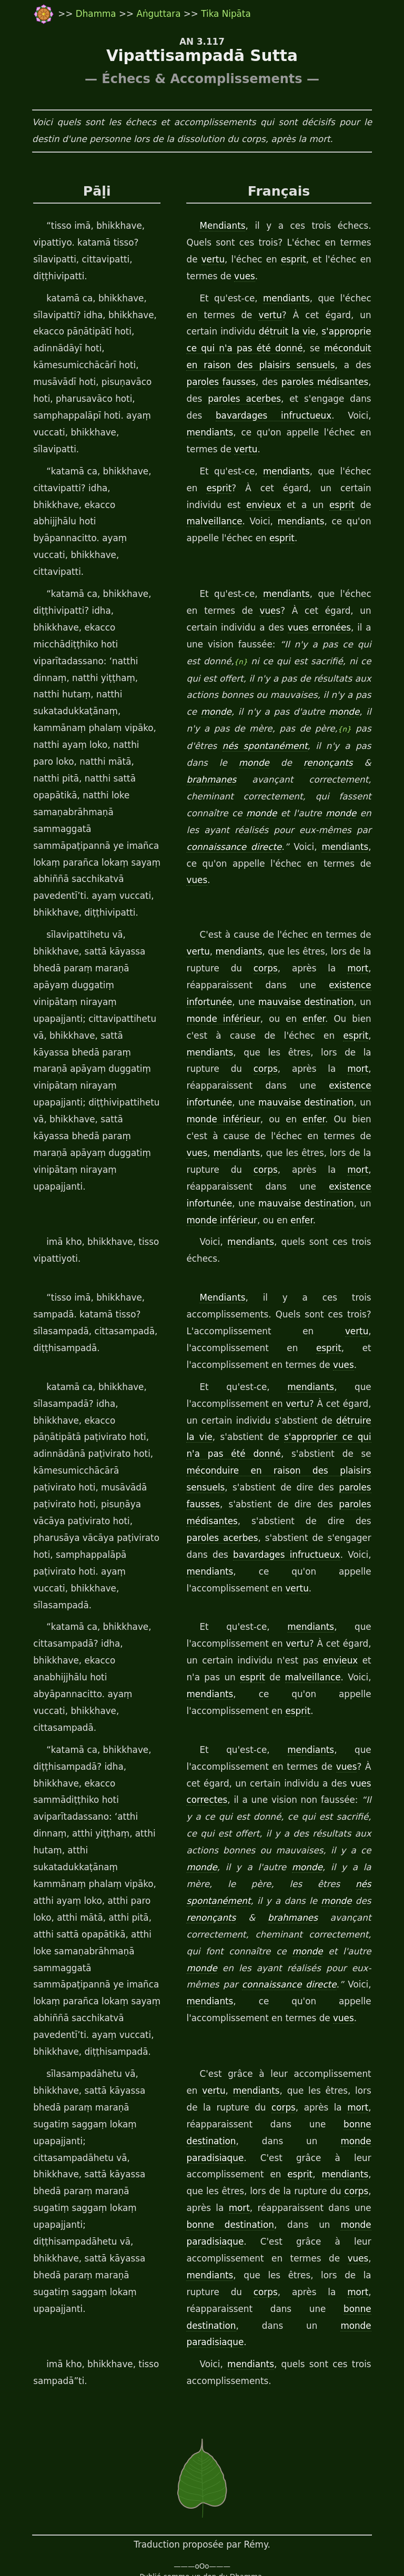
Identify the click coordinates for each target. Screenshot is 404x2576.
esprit (248, 260)
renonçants (274, 729)
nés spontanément (228, 712)
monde (214, 679)
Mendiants (222, 226)
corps (268, 901)
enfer (302, 952)
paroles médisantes (303, 382)
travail (102, 2546)
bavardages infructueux (239, 416)
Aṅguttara (159, 13)
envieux (203, 505)
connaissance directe (232, 1884)
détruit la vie (256, 332)
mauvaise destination (310, 935)
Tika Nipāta (225, 13)
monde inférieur (221, 952)
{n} (223, 629)
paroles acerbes (223, 399)
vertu (363, 243)
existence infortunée (237, 1019)
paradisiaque (347, 2040)
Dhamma (97, 13)
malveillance (347, 505)
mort (364, 901)
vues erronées (295, 594)
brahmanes (353, 729)
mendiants (282, 298)
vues (196, 276)
